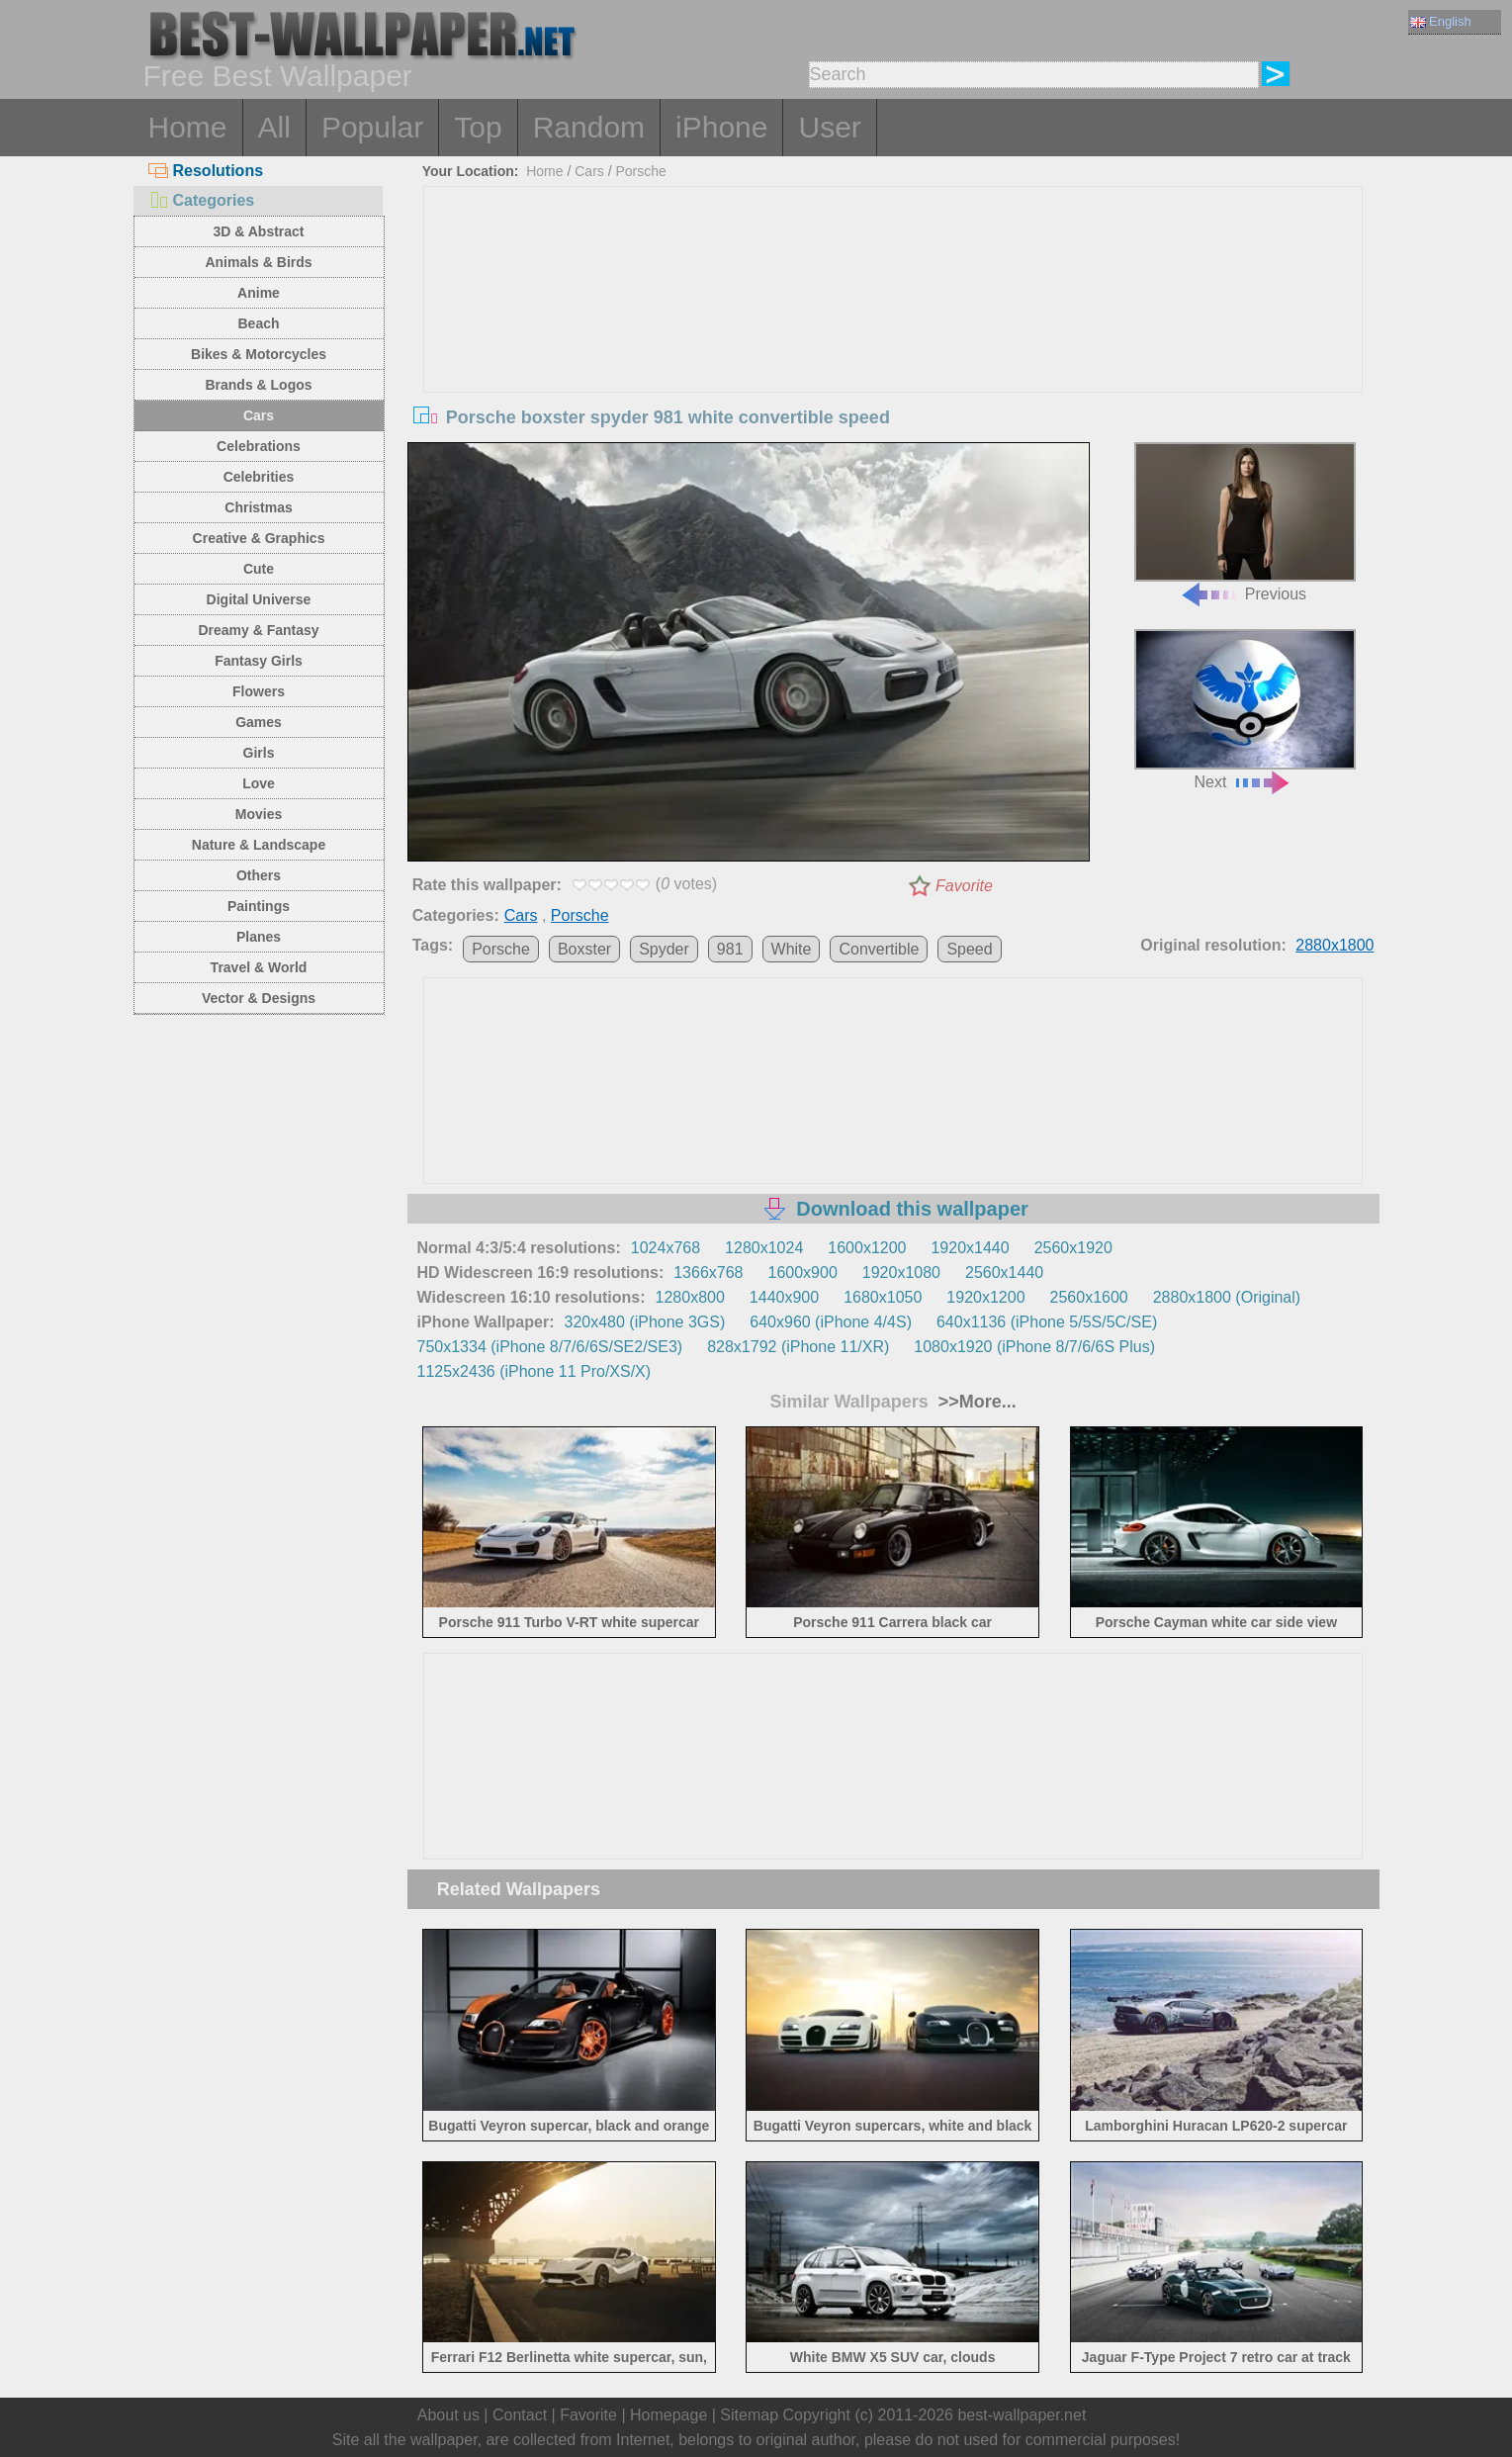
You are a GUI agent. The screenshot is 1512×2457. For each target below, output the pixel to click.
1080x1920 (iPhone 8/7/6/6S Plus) (1034, 1346)
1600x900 (803, 1272)
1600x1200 (867, 1247)
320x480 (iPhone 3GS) (645, 1322)
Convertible (879, 949)
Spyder (664, 949)
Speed (969, 949)
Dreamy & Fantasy (258, 630)
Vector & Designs (258, 998)
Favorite (964, 885)
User (829, 127)
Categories (201, 200)
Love (258, 783)
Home (187, 127)
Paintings (258, 906)
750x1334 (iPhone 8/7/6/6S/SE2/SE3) (550, 1346)
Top (477, 127)
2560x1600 (1089, 1297)
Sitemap (749, 2415)
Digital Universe (259, 599)
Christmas (258, 507)
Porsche (640, 171)
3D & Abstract (258, 231)
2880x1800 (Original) (1226, 1297)
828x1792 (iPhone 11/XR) (798, 1346)
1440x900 (784, 1297)
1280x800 (690, 1297)
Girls (259, 753)
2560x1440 (1004, 1272)
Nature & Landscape (258, 845)
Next (1245, 709)
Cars (258, 415)
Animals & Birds (258, 262)
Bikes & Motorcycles (258, 354)
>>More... (975, 1401)
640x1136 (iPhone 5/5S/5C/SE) (1046, 1322)
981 (730, 949)
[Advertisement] (893, 335)
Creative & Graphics (259, 538)
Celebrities (259, 477)
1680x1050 (883, 1297)
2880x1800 (1334, 945)
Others (258, 875)
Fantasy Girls (259, 661)
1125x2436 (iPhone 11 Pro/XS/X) (534, 1371)
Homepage (668, 2415)
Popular (372, 127)
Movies (258, 814)
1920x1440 (970, 1247)
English (1440, 21)
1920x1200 (985, 1297)
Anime (258, 293)
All (274, 127)
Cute (258, 569)
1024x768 (665, 1247)
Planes (258, 937)
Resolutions (206, 170)
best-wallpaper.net (1021, 2415)
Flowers (258, 691)
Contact (519, 2415)
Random (589, 127)
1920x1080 (901, 1272)
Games (258, 722)
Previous (1245, 522)
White (791, 949)
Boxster (584, 949)
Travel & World (259, 967)
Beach (258, 323)
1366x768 (708, 1272)
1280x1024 (764, 1247)
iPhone (721, 127)
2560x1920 (1073, 1247)
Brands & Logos (258, 385)
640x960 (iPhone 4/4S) (831, 1322)
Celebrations (259, 446)
